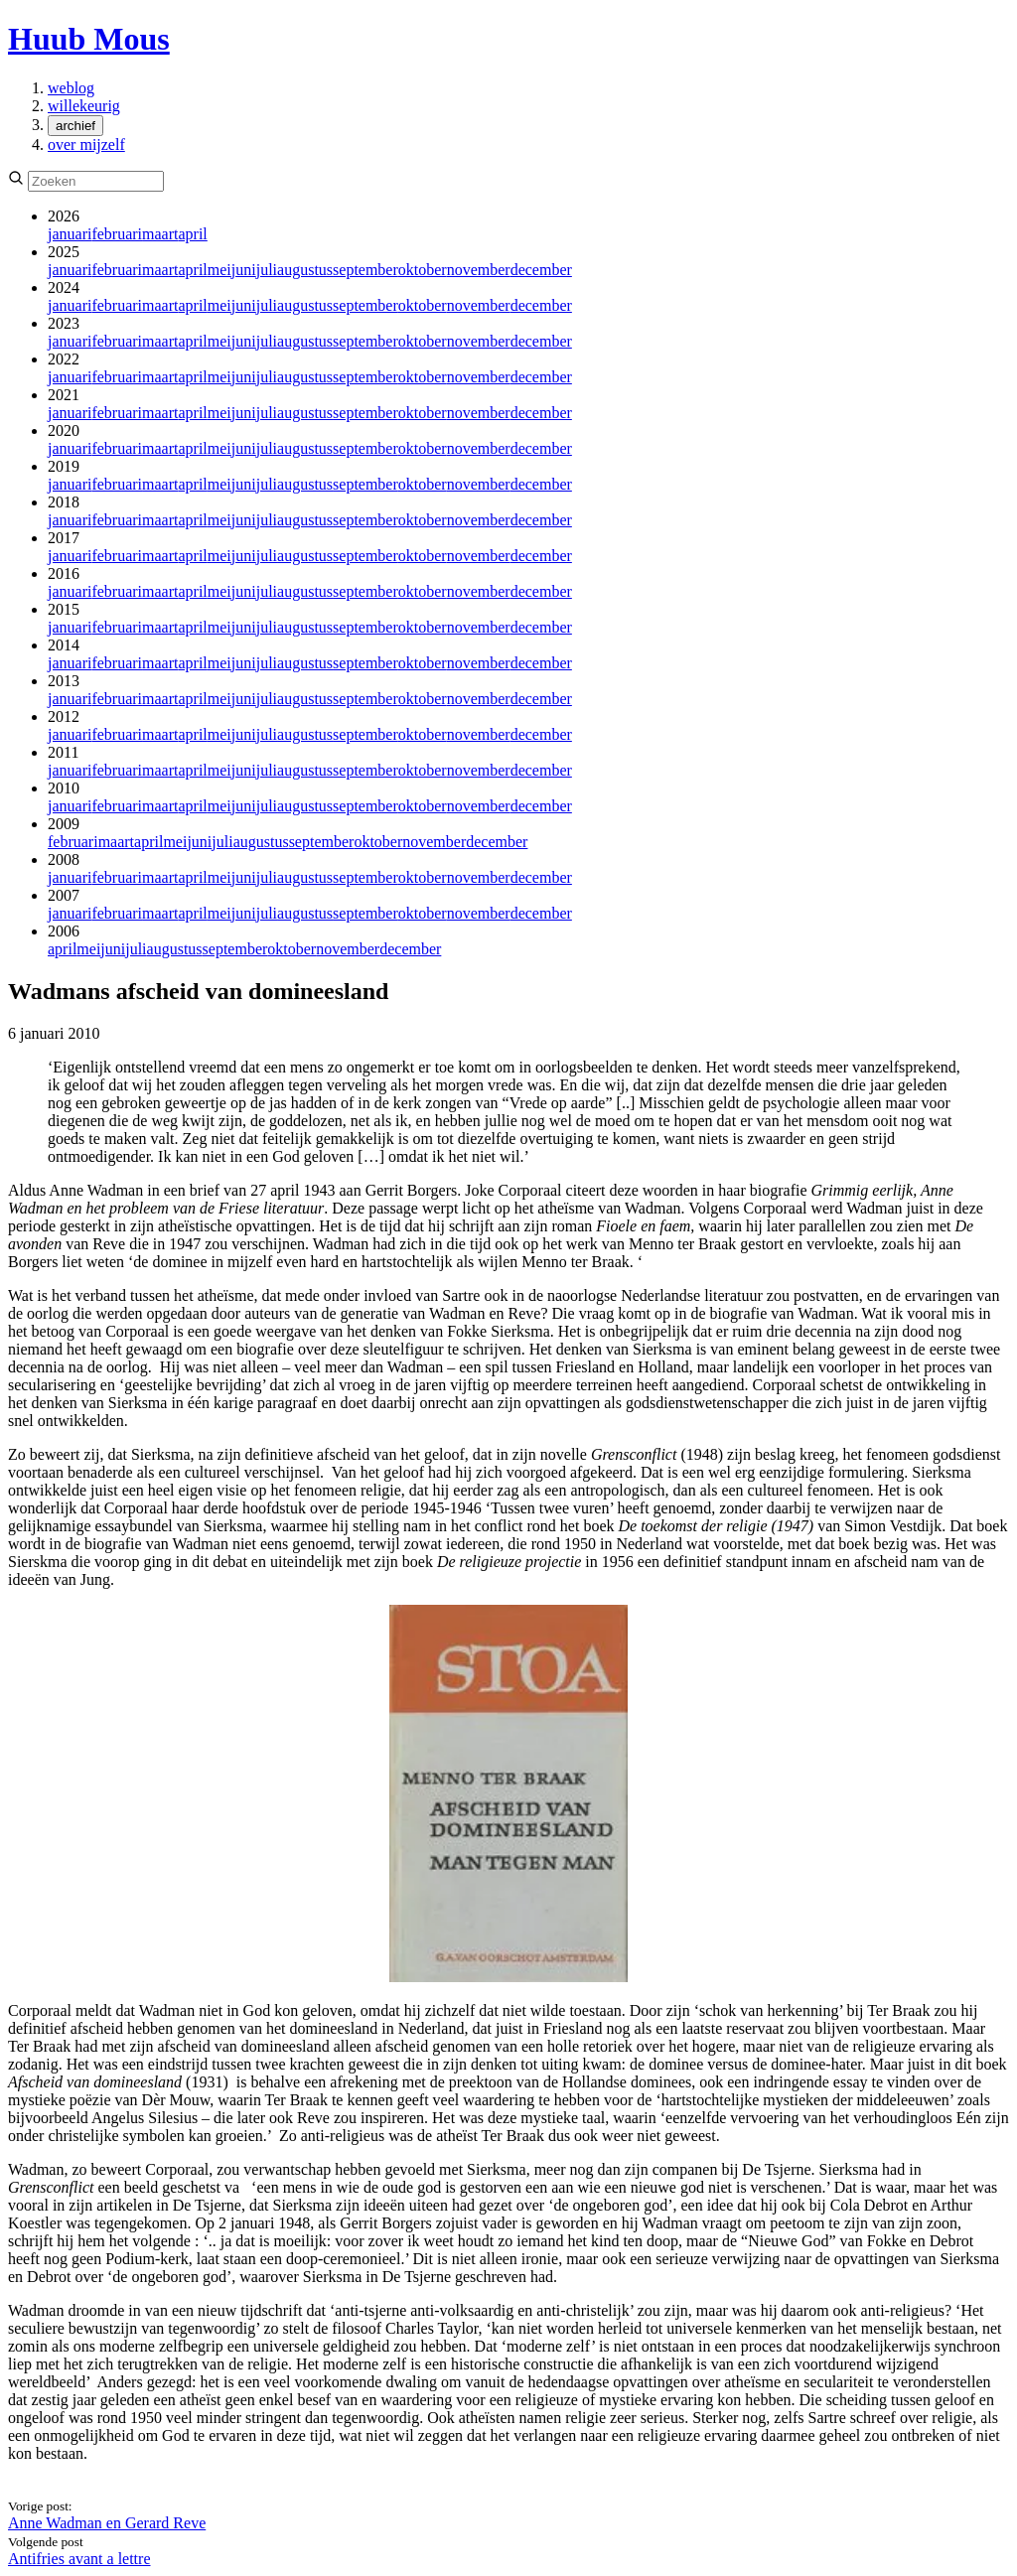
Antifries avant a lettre (79, 2558)
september (365, 269)
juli (266, 269)
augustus (305, 269)
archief (75, 125)
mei (219, 269)
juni (243, 269)
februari (116, 233)
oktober (422, 269)
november (478, 269)
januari (69, 233)
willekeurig (84, 105)
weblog (71, 87)
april (192, 233)
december (541, 269)
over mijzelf (86, 144)
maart (160, 233)
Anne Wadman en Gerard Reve (107, 2522)
